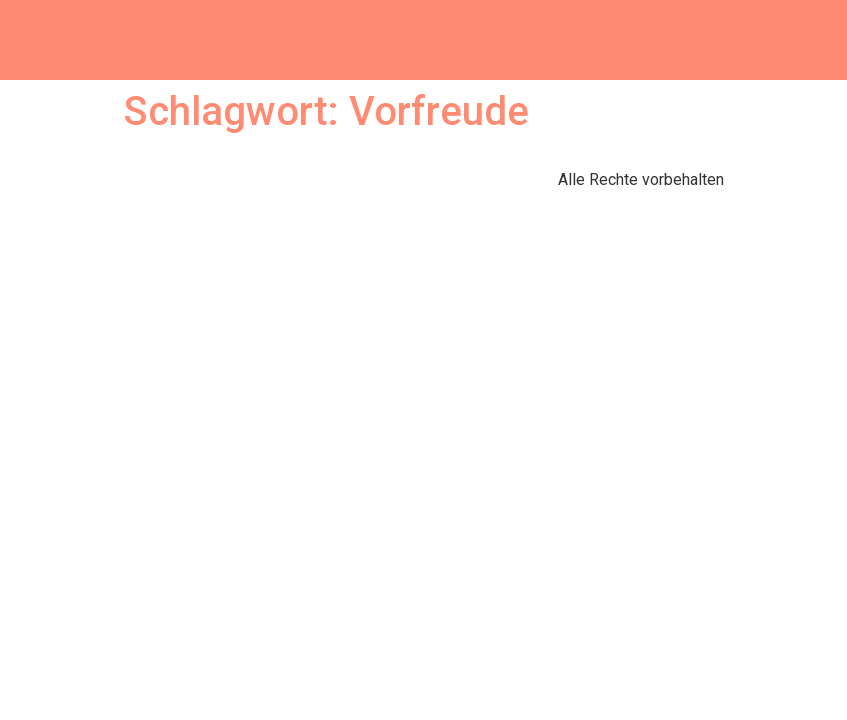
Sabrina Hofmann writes (424, 39)
